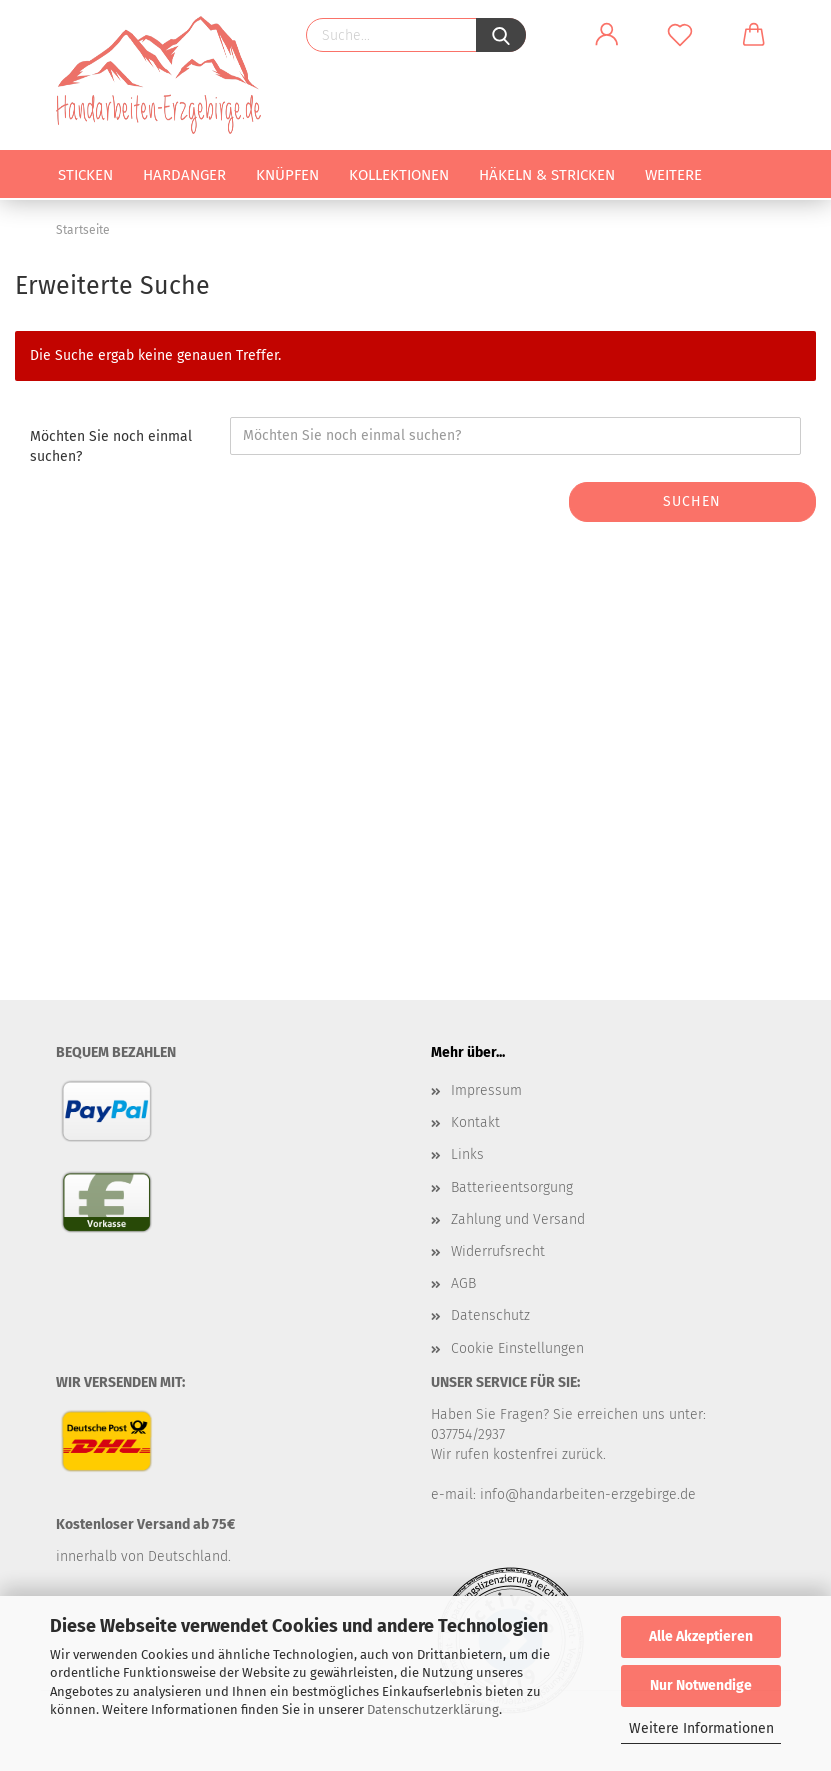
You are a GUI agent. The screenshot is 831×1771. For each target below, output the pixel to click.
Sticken (85, 175)
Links (467, 1154)
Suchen (692, 501)
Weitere (673, 175)
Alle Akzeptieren (701, 1636)
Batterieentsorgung (512, 1187)
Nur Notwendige (701, 1685)
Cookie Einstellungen (517, 1348)
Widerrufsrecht (498, 1251)
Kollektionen (399, 175)
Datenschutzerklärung (433, 1709)
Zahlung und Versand (518, 1219)
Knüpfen (287, 175)
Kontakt (475, 1122)
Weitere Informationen (701, 1728)
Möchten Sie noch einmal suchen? (111, 446)
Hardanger (184, 175)
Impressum (486, 1090)
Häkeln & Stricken (547, 175)
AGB (463, 1283)
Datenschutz (490, 1315)
